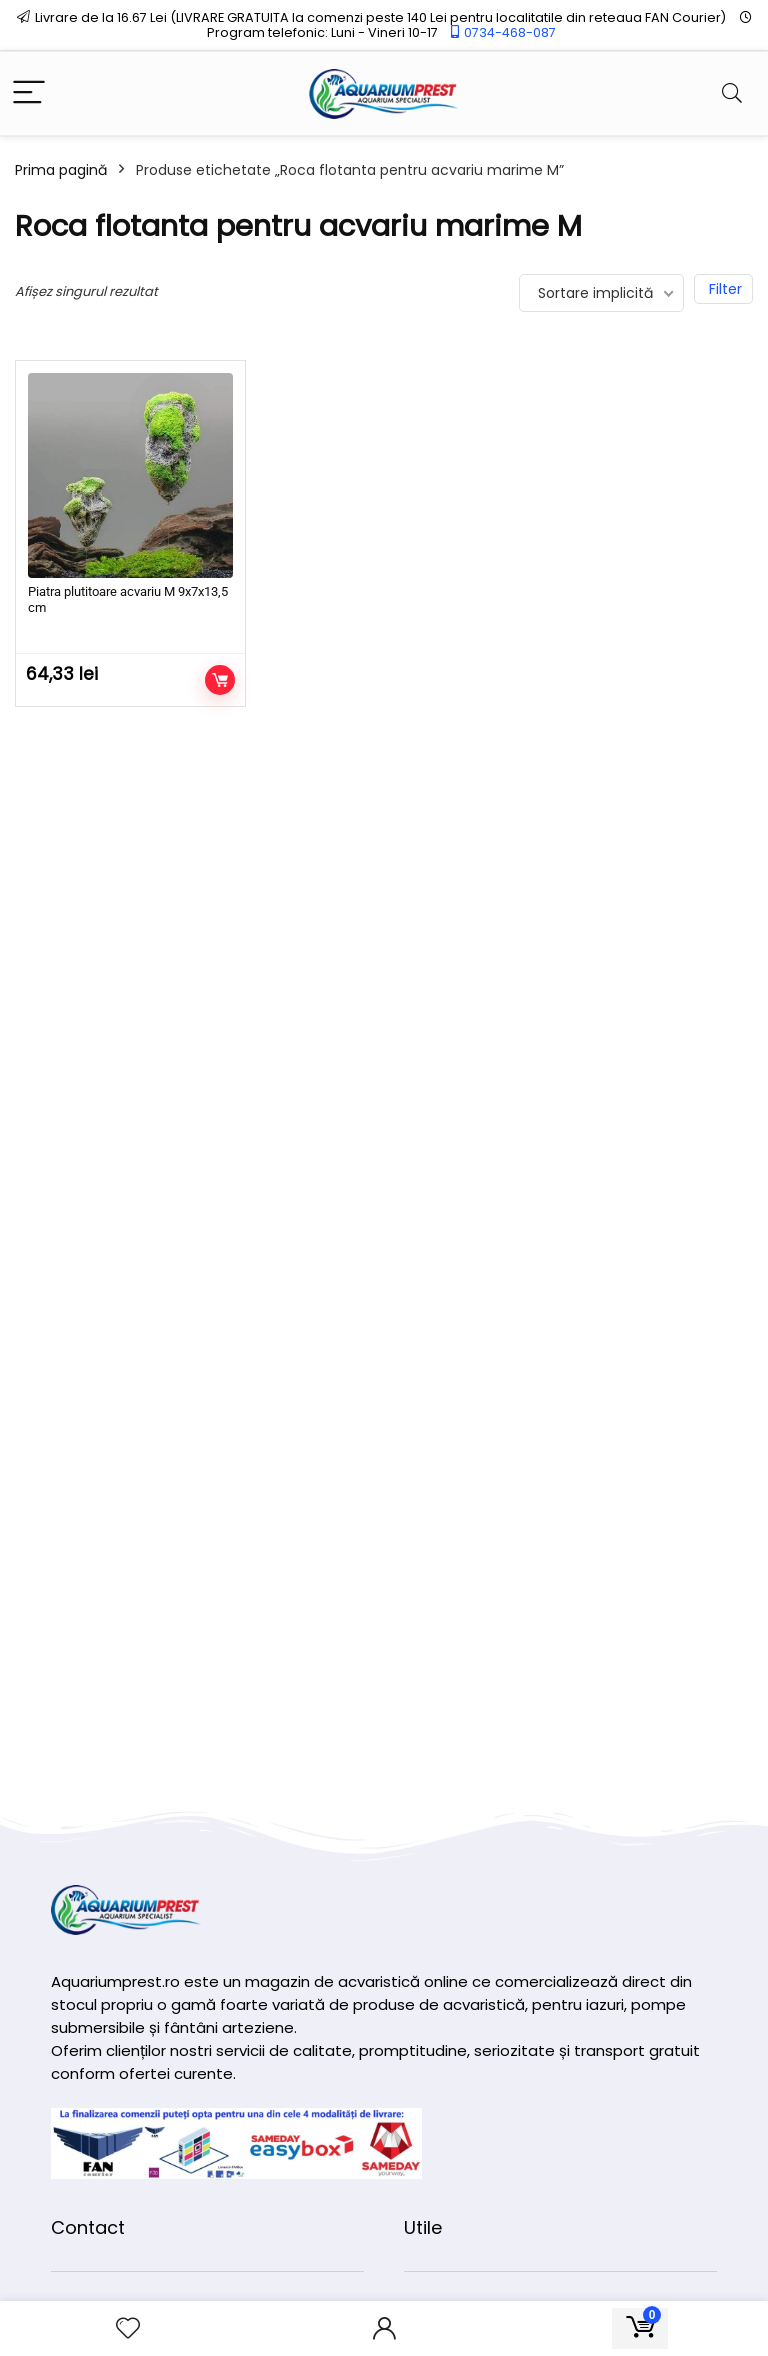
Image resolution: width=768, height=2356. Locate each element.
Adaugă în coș (220, 680)
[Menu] (29, 93)
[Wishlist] (128, 2328)
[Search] (732, 93)
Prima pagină (61, 170)
